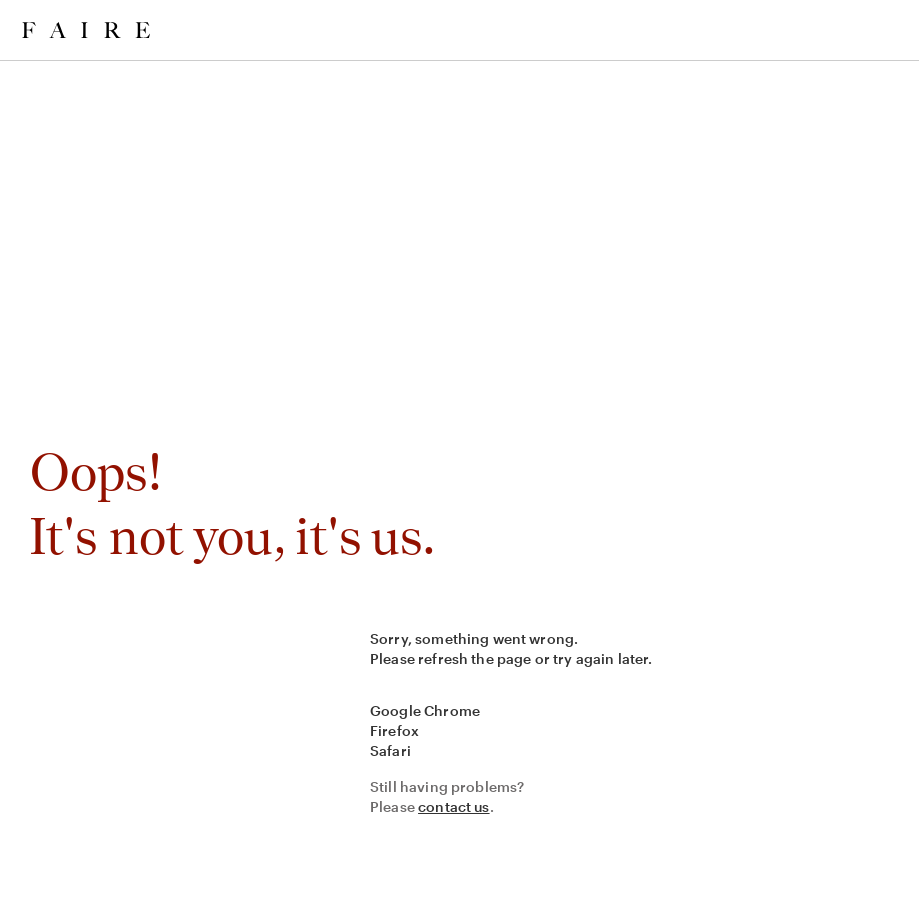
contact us (454, 806)
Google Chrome (425, 710)
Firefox (394, 730)
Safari (390, 750)
